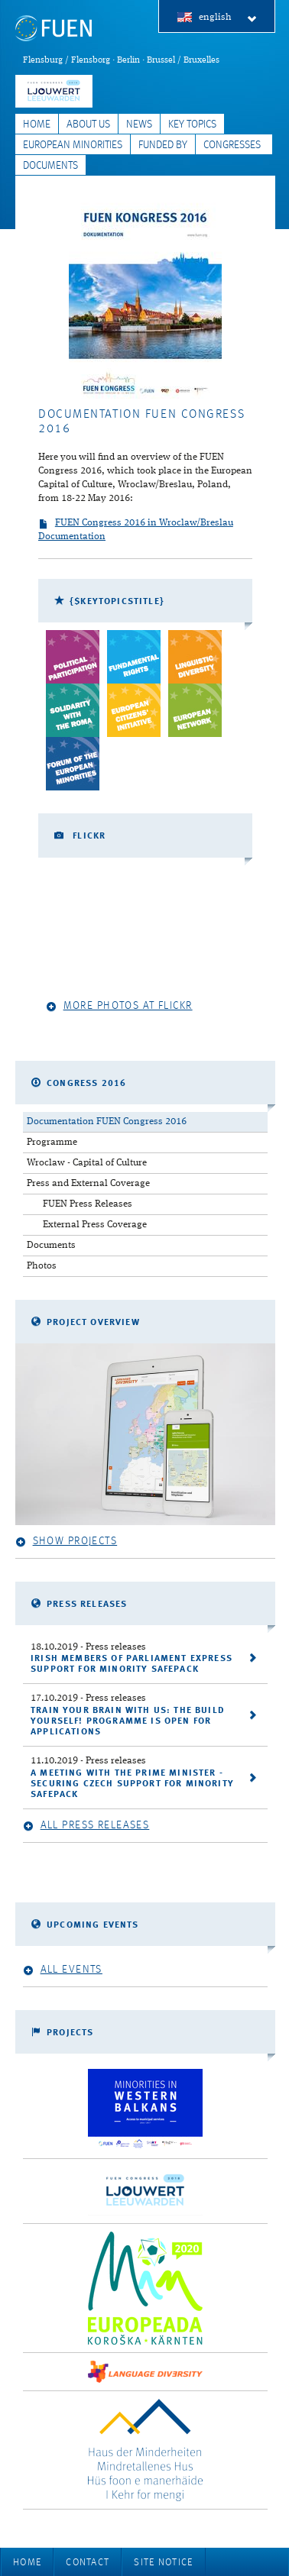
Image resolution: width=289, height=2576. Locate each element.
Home (36, 124)
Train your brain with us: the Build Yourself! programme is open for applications (128, 1721)
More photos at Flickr (119, 1006)
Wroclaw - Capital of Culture (87, 1163)
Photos (42, 1266)
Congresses (232, 145)
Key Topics (192, 124)
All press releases (86, 1825)
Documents (50, 165)
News (139, 124)
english (228, 18)
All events (62, 1970)
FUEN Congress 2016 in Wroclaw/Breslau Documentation (135, 529)
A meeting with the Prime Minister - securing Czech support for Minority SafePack (132, 1784)
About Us (88, 124)
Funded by (162, 145)
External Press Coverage (95, 1225)
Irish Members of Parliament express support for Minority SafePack (131, 1664)
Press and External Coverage (88, 1183)
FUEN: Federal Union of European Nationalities (53, 28)
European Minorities (72, 145)
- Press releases (88, 1647)
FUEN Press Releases (87, 1204)
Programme (52, 1142)
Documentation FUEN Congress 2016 (107, 1121)
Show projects (66, 1541)
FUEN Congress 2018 (54, 91)
